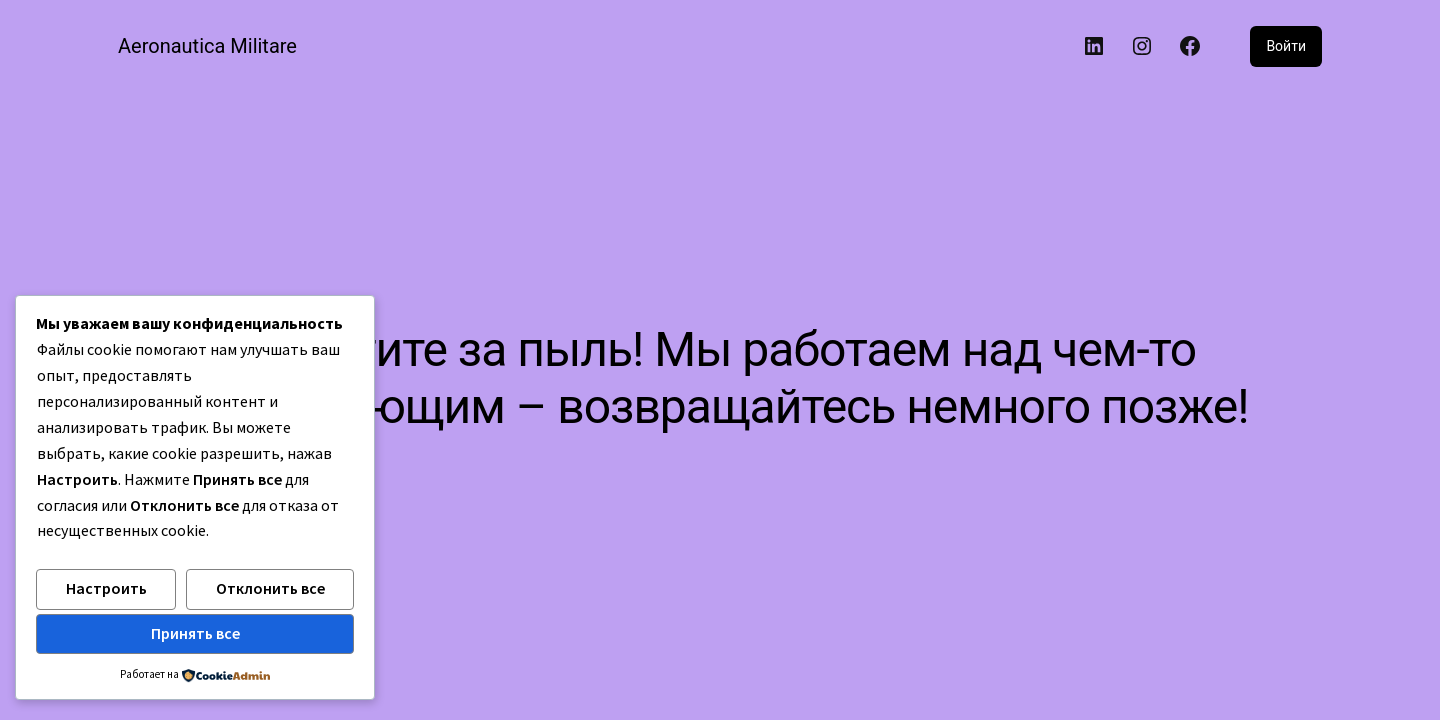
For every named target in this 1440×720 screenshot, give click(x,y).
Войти (1286, 46)
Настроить (106, 588)
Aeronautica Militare (207, 46)
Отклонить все (270, 588)
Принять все (195, 633)
